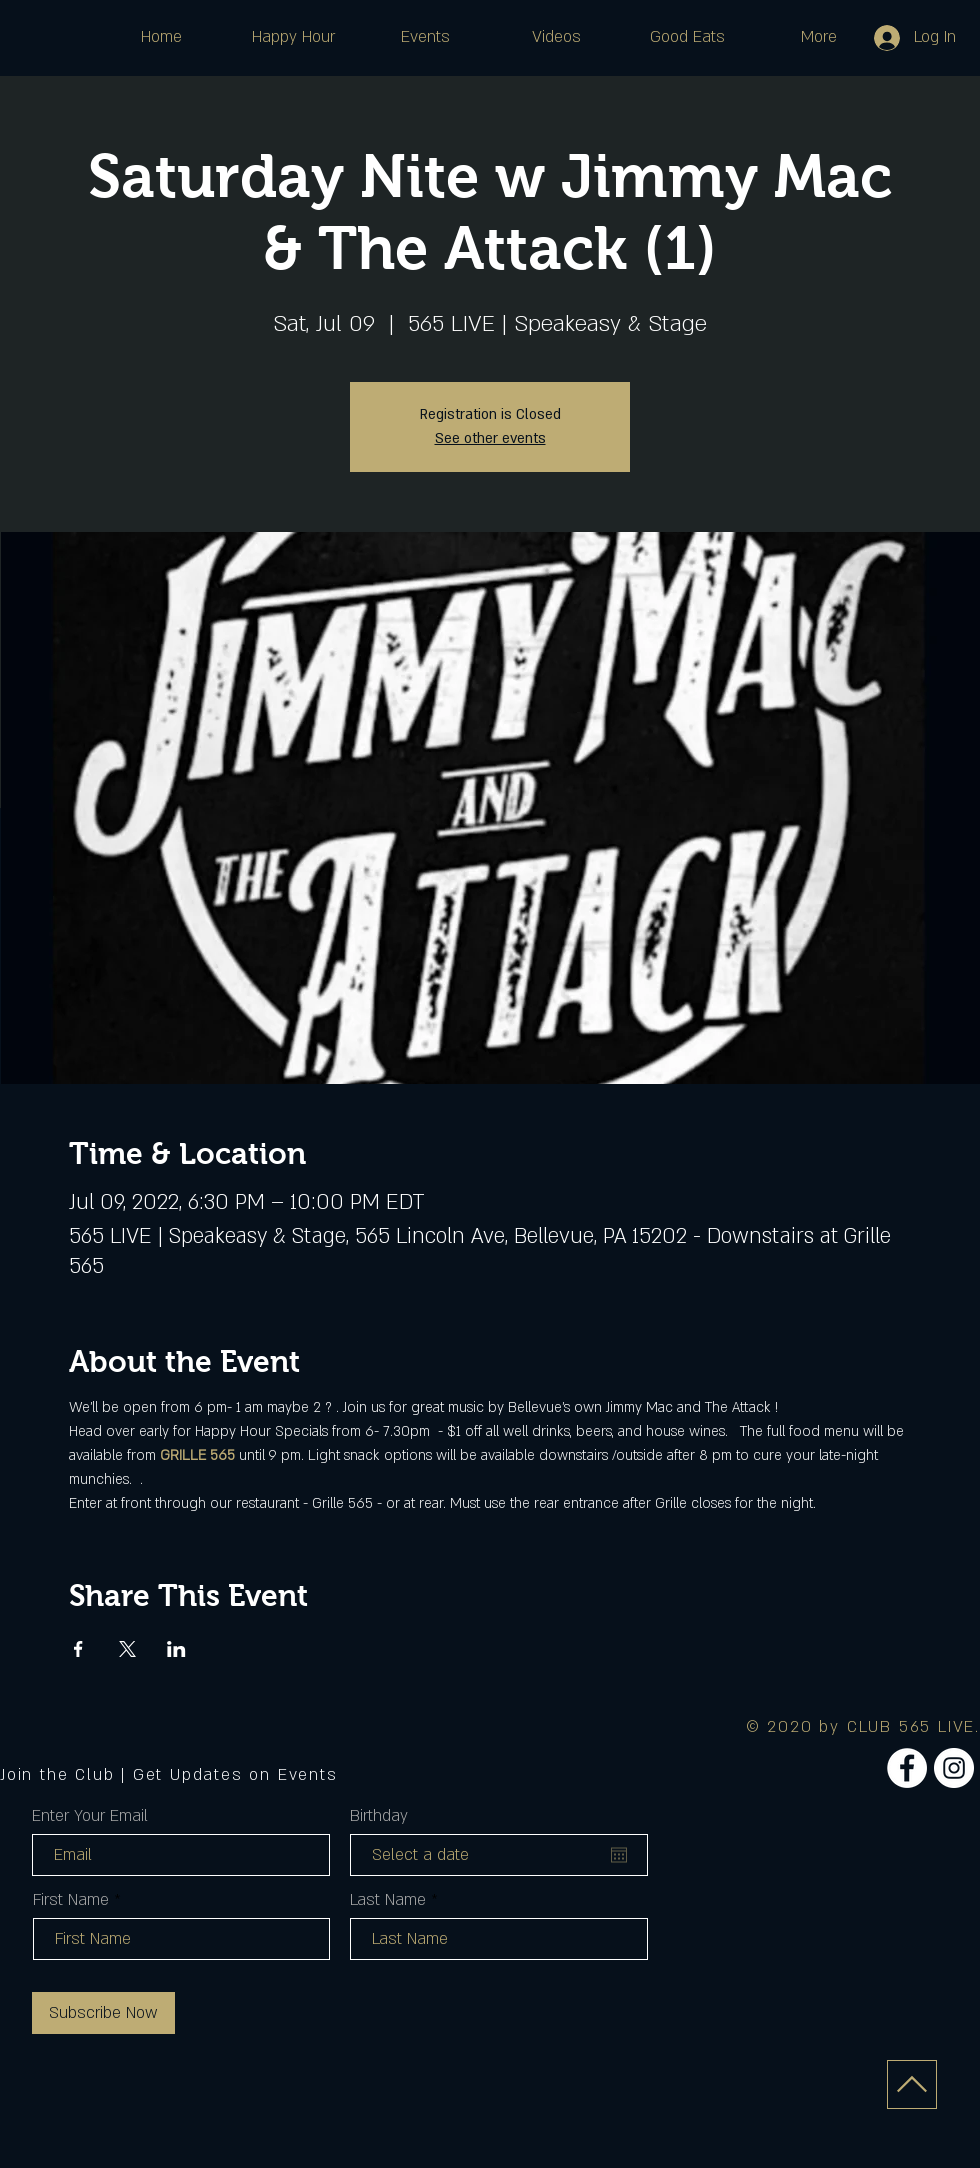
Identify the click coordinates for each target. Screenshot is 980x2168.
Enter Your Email (90, 1816)
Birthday (379, 1816)
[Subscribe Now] (103, 2013)
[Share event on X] (127, 1649)
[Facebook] (907, 1768)
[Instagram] (954, 1768)
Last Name (388, 1900)
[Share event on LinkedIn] (176, 1649)
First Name (71, 1900)
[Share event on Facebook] (78, 1649)
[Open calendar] (619, 1855)
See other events (490, 438)
